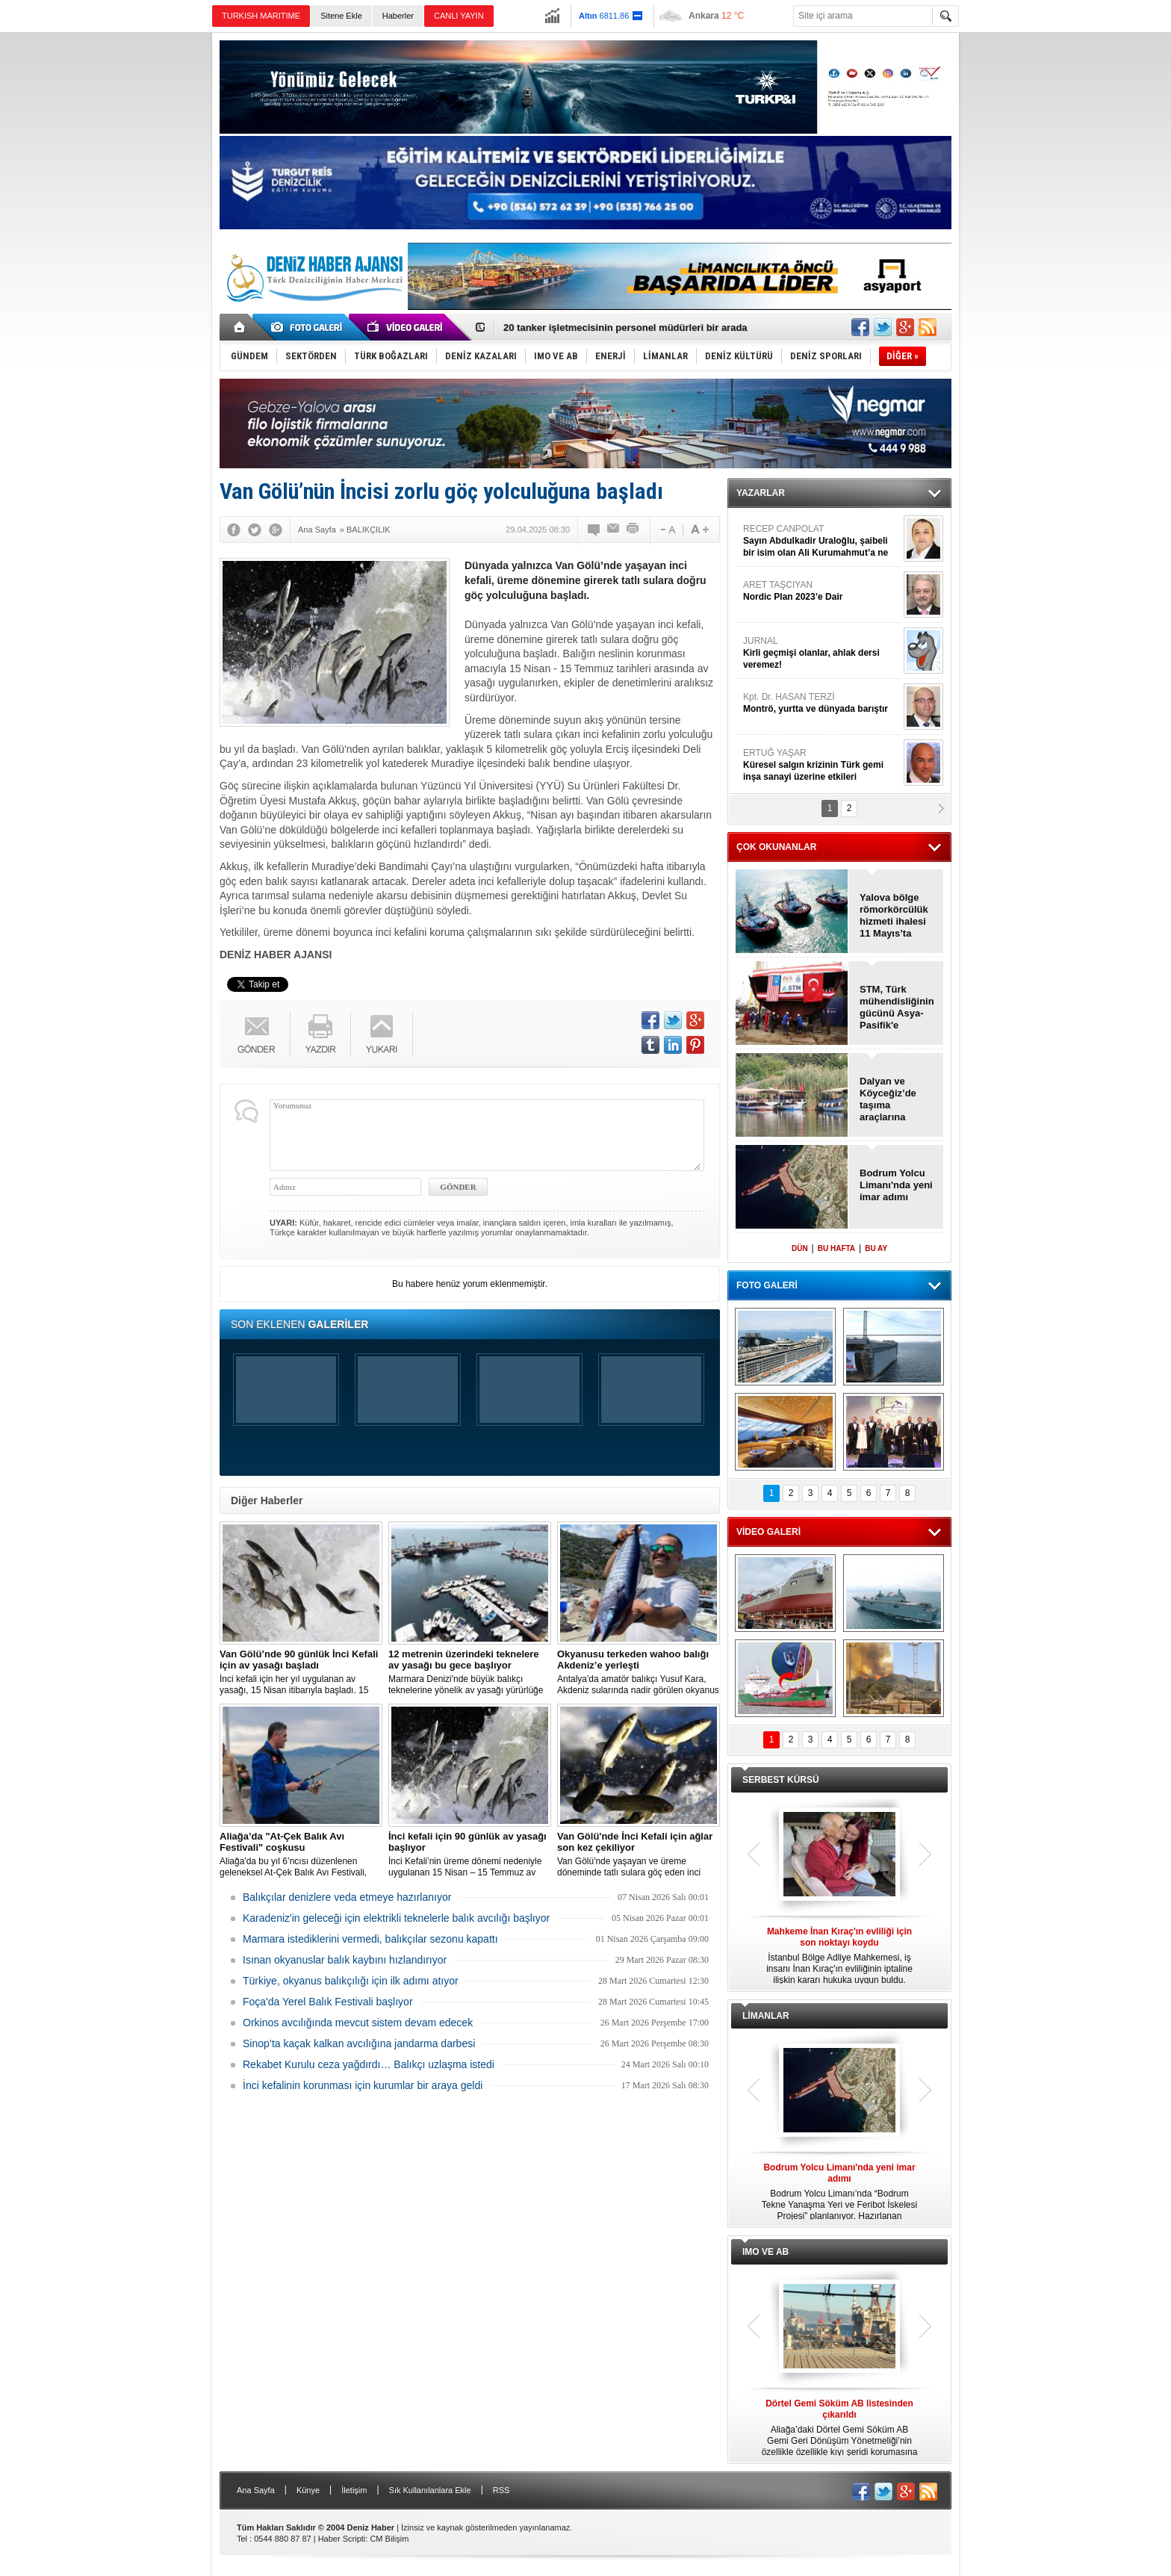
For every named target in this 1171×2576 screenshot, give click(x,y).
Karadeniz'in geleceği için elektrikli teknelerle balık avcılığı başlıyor (396, 1918)
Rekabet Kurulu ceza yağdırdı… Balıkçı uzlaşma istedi (368, 2064)
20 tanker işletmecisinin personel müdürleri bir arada (625, 327)
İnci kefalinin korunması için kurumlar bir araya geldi (362, 2085)
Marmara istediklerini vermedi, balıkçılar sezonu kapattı (370, 1939)
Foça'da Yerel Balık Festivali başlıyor (328, 2002)
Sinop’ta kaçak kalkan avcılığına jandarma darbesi (359, 2043)
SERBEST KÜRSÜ (780, 1780)
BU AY (876, 1248)
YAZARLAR (760, 493)
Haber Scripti (342, 2538)
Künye (308, 2490)
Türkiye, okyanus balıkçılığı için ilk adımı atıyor (351, 1981)
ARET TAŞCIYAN (821, 591)
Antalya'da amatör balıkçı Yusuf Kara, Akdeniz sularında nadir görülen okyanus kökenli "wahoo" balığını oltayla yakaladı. (638, 1672)
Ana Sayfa (256, 2490)
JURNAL (821, 653)
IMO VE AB (765, 2252)
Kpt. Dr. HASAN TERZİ (821, 703)
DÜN (800, 1248)
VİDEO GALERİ (768, 1532)
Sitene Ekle (341, 15)
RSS (501, 2490)
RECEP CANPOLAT (821, 541)
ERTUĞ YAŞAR (821, 765)
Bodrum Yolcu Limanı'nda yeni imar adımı (896, 1184)
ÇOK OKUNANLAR (776, 847)
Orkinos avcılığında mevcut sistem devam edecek (358, 2023)
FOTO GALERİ (767, 1285)
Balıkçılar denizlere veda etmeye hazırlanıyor (347, 1897)
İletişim (354, 2490)
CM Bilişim (389, 2538)
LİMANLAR (765, 2016)
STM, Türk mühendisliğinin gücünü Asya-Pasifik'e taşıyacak (897, 1007)
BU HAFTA (836, 1248)
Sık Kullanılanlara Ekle (430, 2490)
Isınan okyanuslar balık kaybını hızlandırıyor (345, 1960)
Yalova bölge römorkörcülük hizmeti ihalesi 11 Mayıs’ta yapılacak (894, 916)
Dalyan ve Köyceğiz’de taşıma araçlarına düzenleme (888, 1099)
